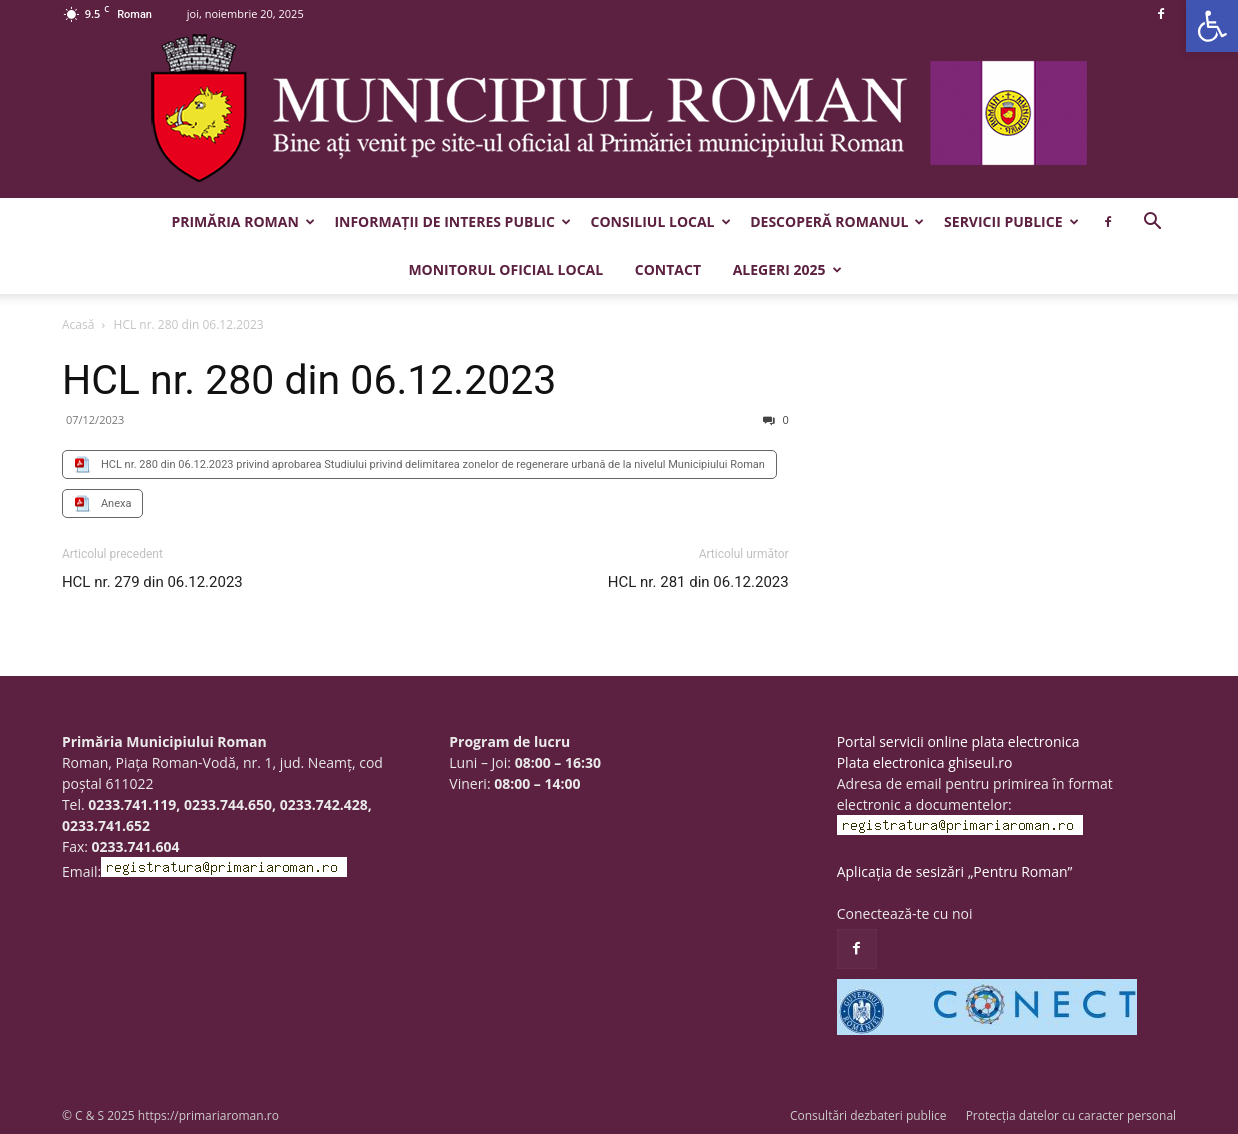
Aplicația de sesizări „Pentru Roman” (955, 871)
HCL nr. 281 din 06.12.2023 (698, 582)
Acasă (78, 324)
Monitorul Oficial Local (505, 269)
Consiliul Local (661, 221)
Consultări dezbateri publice (868, 1115)
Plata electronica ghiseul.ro (925, 762)
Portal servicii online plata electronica (958, 741)
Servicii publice (1011, 221)
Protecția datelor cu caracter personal (1071, 1115)
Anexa (116, 503)
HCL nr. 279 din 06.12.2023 (152, 582)
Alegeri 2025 (787, 269)
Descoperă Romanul (837, 221)
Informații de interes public (452, 221)
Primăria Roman (242, 221)
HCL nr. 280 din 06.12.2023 (309, 380)
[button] (1212, 26)
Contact (668, 269)
